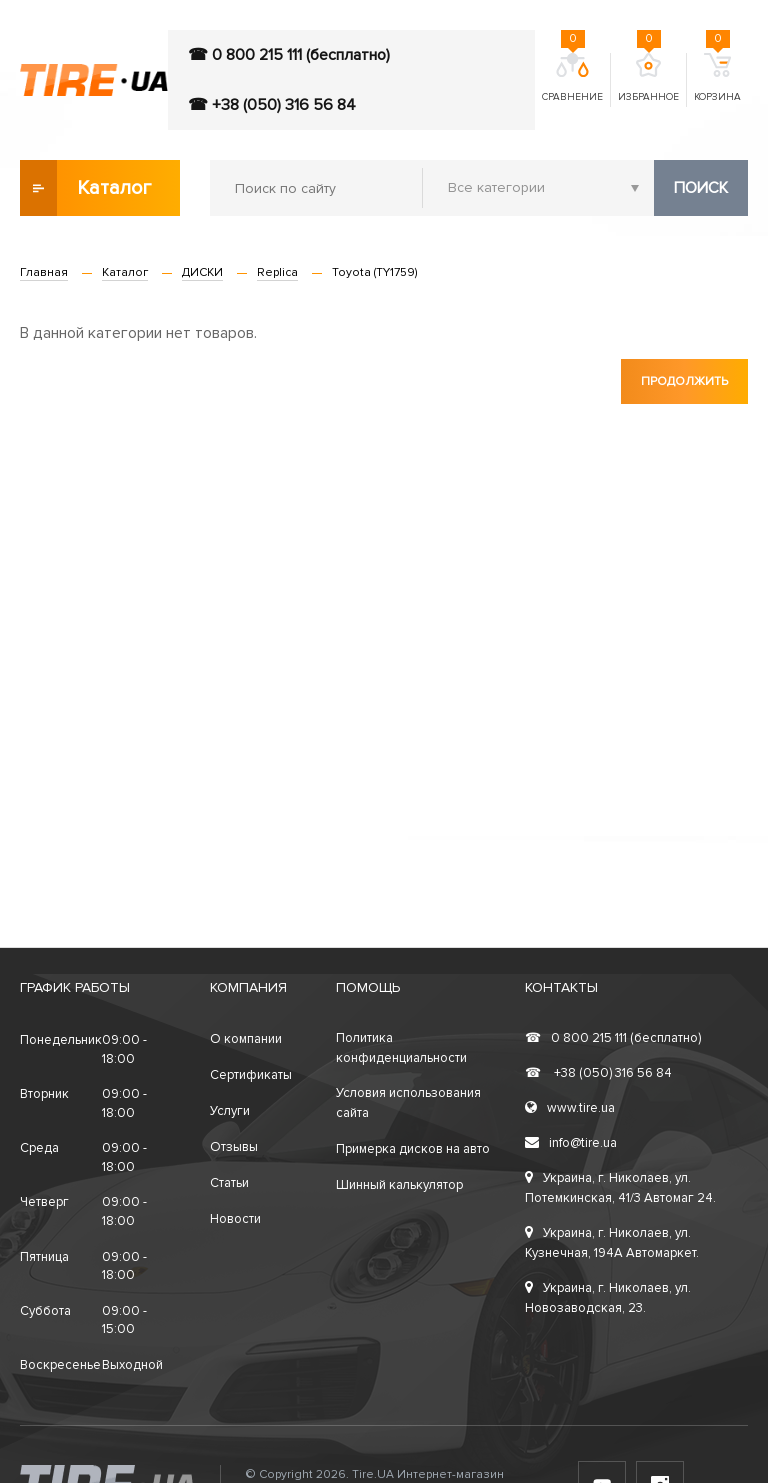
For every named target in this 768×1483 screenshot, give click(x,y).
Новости (235, 1219)
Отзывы (234, 1147)
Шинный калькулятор (399, 1185)
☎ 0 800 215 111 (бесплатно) (289, 55)
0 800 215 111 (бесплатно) (613, 1038)
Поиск (701, 188)
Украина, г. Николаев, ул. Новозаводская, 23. (608, 1298)
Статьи (229, 1183)
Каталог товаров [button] (87, 188)
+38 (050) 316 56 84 (598, 1073)
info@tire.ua (571, 1143)
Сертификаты (251, 1075)
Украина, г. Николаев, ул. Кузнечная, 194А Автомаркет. (612, 1243)
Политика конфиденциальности (401, 1048)
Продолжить (684, 381)
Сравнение (572, 78)
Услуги (230, 1111)
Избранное (648, 78)
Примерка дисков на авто (413, 1149)
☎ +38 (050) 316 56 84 (272, 105)
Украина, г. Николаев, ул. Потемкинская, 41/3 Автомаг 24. (620, 1188)
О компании (246, 1039)
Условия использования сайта (408, 1103)
